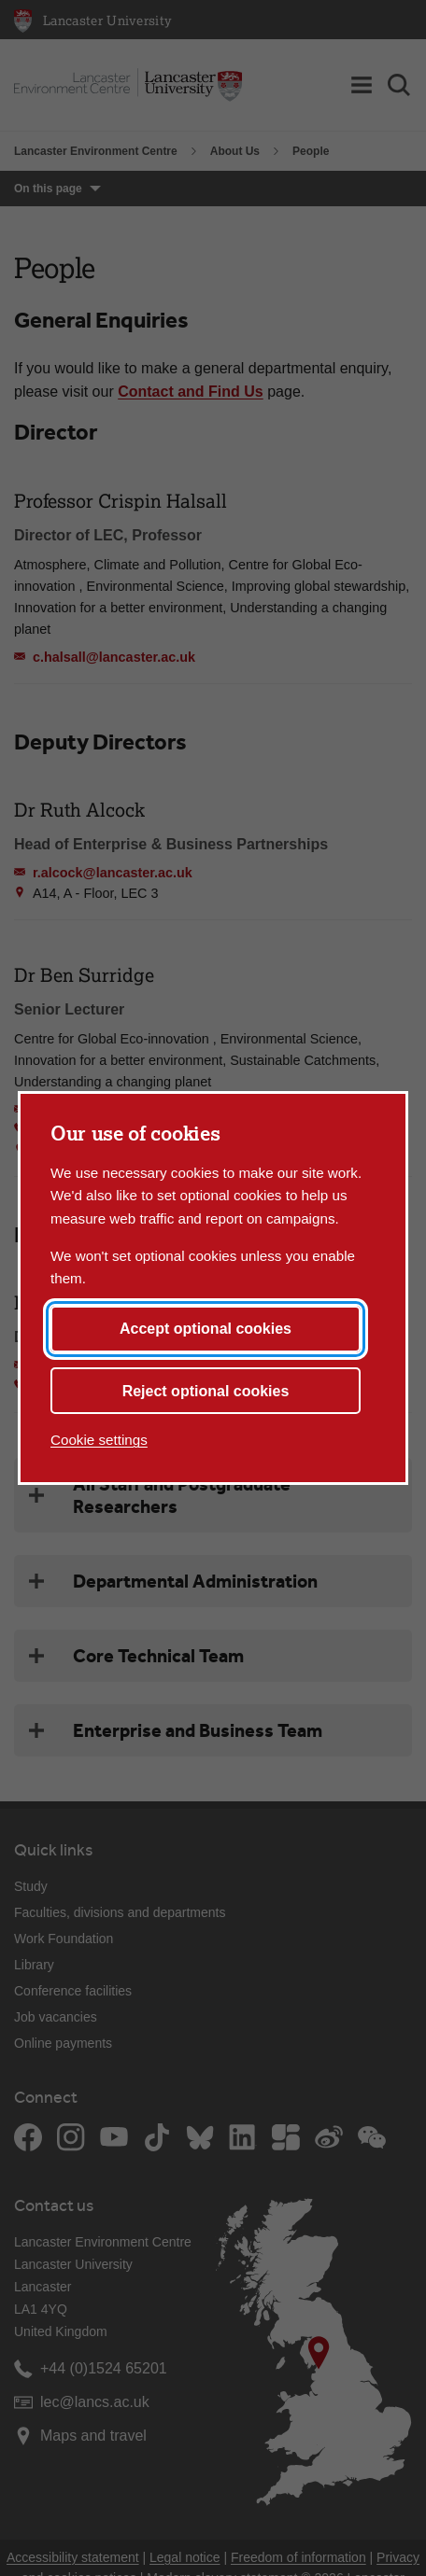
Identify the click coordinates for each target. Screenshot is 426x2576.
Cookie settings (99, 1440)
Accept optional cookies (205, 1329)
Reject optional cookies (206, 1391)
